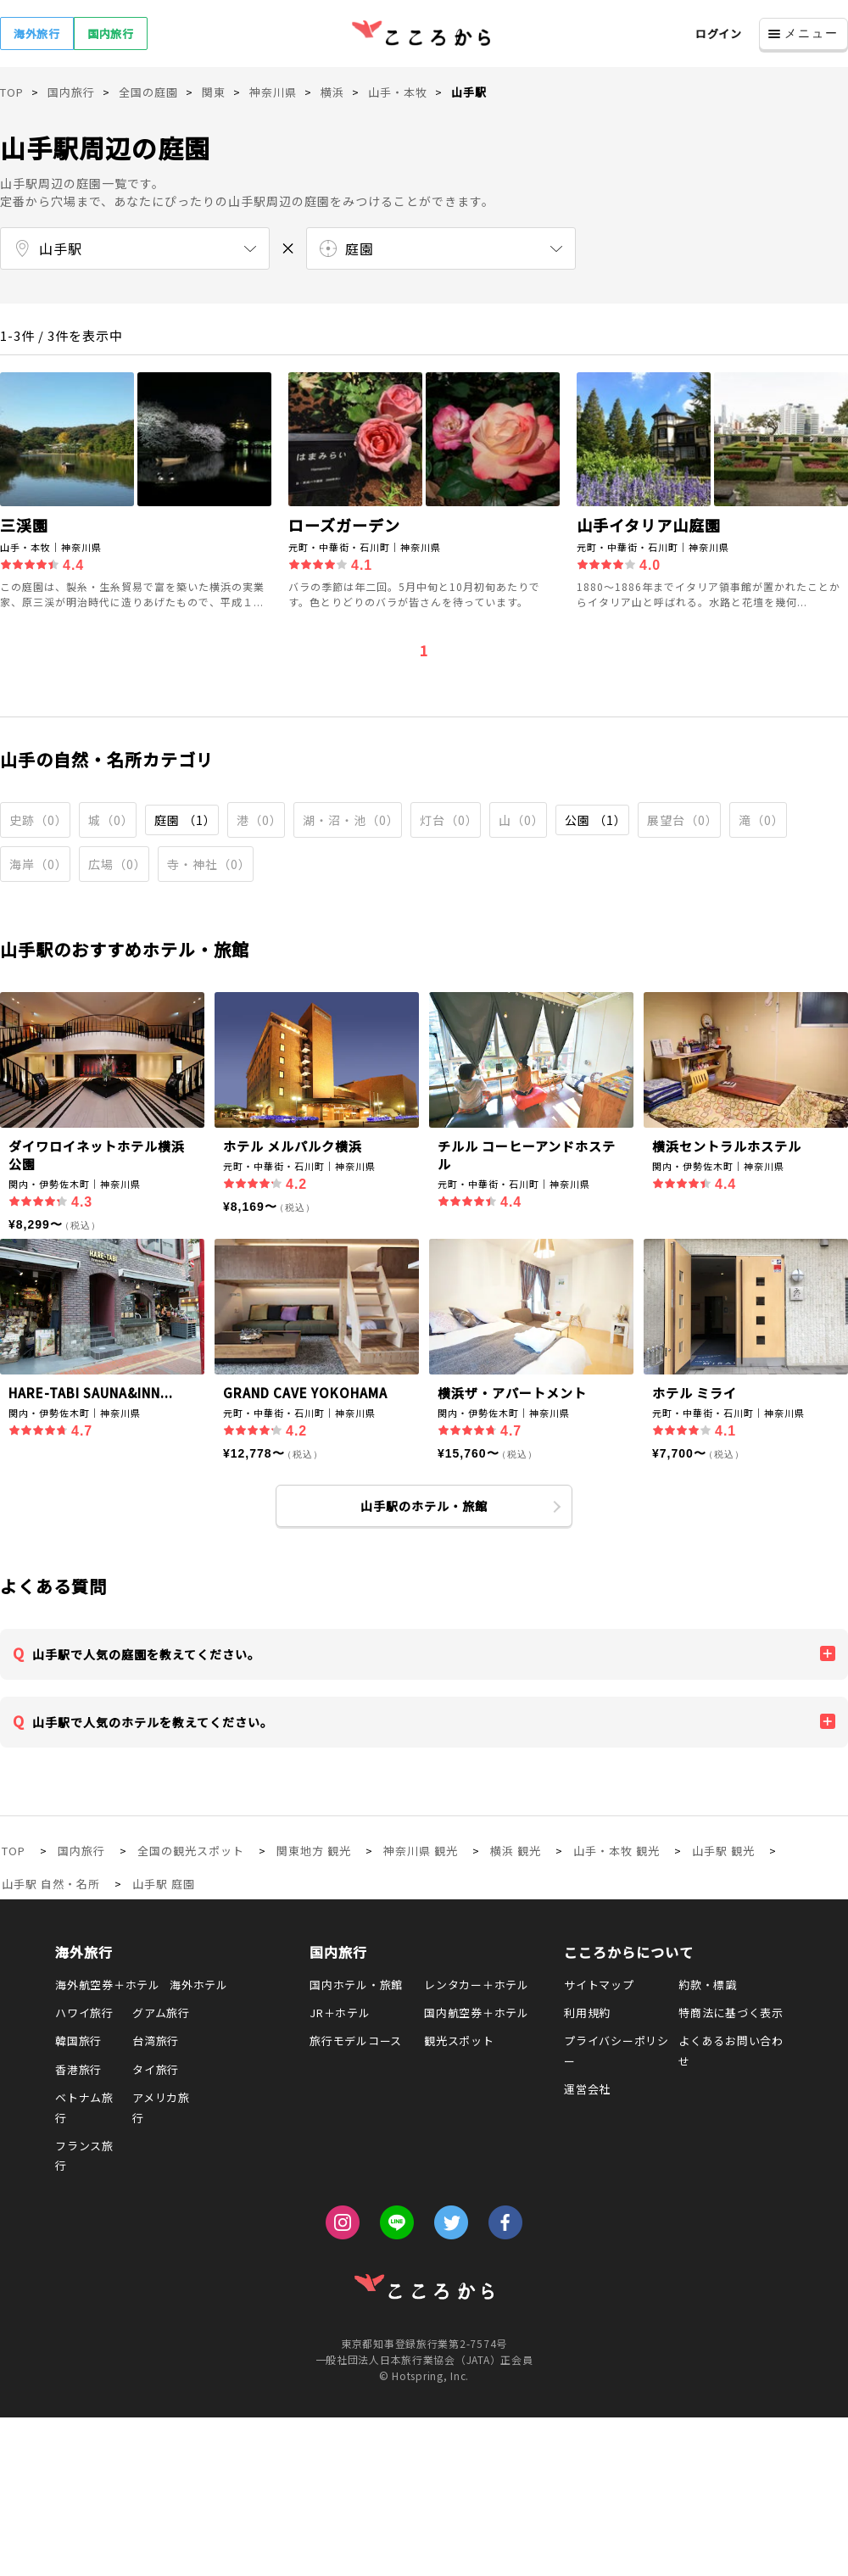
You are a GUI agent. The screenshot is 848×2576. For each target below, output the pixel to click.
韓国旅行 (78, 2040)
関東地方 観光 (313, 1851)
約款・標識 (707, 1985)
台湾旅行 (155, 2040)
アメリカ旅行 (161, 2107)
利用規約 (587, 2012)
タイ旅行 (155, 2069)
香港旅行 (78, 2069)
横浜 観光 (515, 1851)
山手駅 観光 (723, 1851)
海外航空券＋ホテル (107, 1985)
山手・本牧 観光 (616, 1851)
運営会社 (587, 2089)
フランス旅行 (84, 2155)
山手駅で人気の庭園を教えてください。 (146, 1654)
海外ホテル (199, 1985)
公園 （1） (596, 819)
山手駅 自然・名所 (51, 1884)
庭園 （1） (185, 819)
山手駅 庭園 (163, 1884)
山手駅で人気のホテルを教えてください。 (152, 1722)
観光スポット (459, 2040)
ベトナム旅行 (84, 2107)
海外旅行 (37, 33)
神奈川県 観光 (420, 1851)
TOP (13, 1851)
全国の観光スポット (190, 1851)
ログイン (718, 33)
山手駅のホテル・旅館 (424, 1505)
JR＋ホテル (340, 2012)
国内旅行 (110, 33)
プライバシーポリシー (616, 2050)
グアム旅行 (161, 2012)
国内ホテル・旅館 (356, 1985)
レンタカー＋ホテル (476, 1985)
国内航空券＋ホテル (476, 2012)
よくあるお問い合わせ (731, 2050)
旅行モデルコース (356, 2040)
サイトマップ (599, 1985)
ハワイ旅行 (84, 2012)
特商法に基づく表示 (731, 2012)
